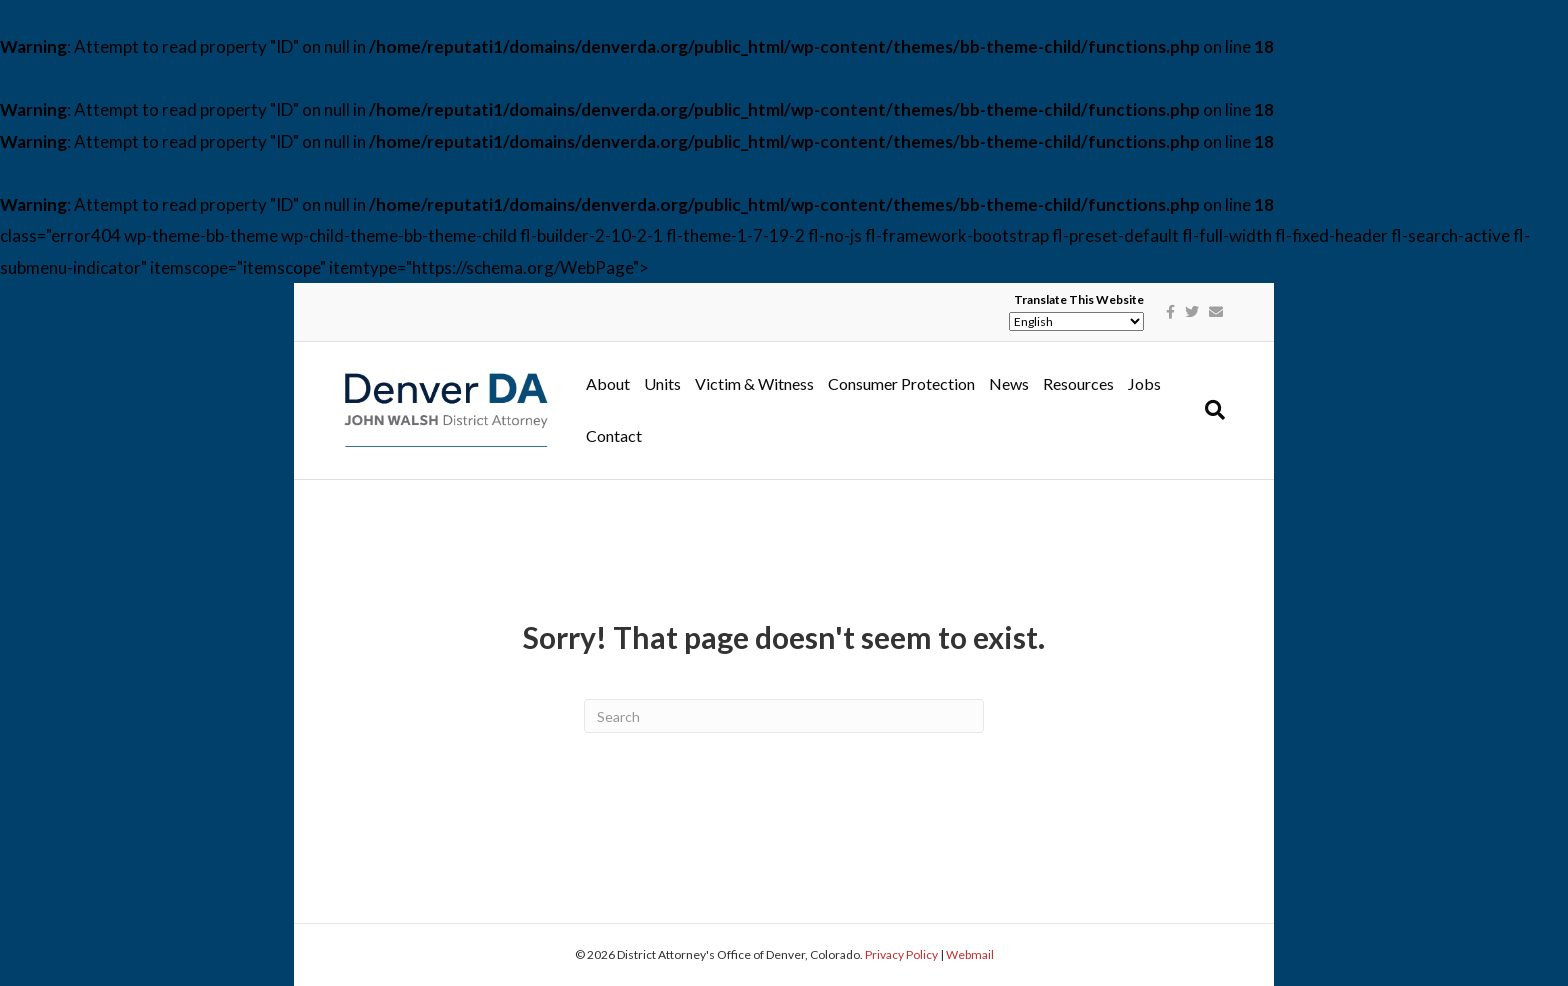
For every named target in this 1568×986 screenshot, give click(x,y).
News (1009, 383)
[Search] (1211, 410)
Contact (614, 435)
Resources (1078, 383)
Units (662, 383)
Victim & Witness (754, 383)
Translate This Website (1079, 300)
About (608, 383)
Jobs (1144, 383)
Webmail (970, 954)
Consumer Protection (901, 383)
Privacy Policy (901, 954)
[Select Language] (1076, 321)
